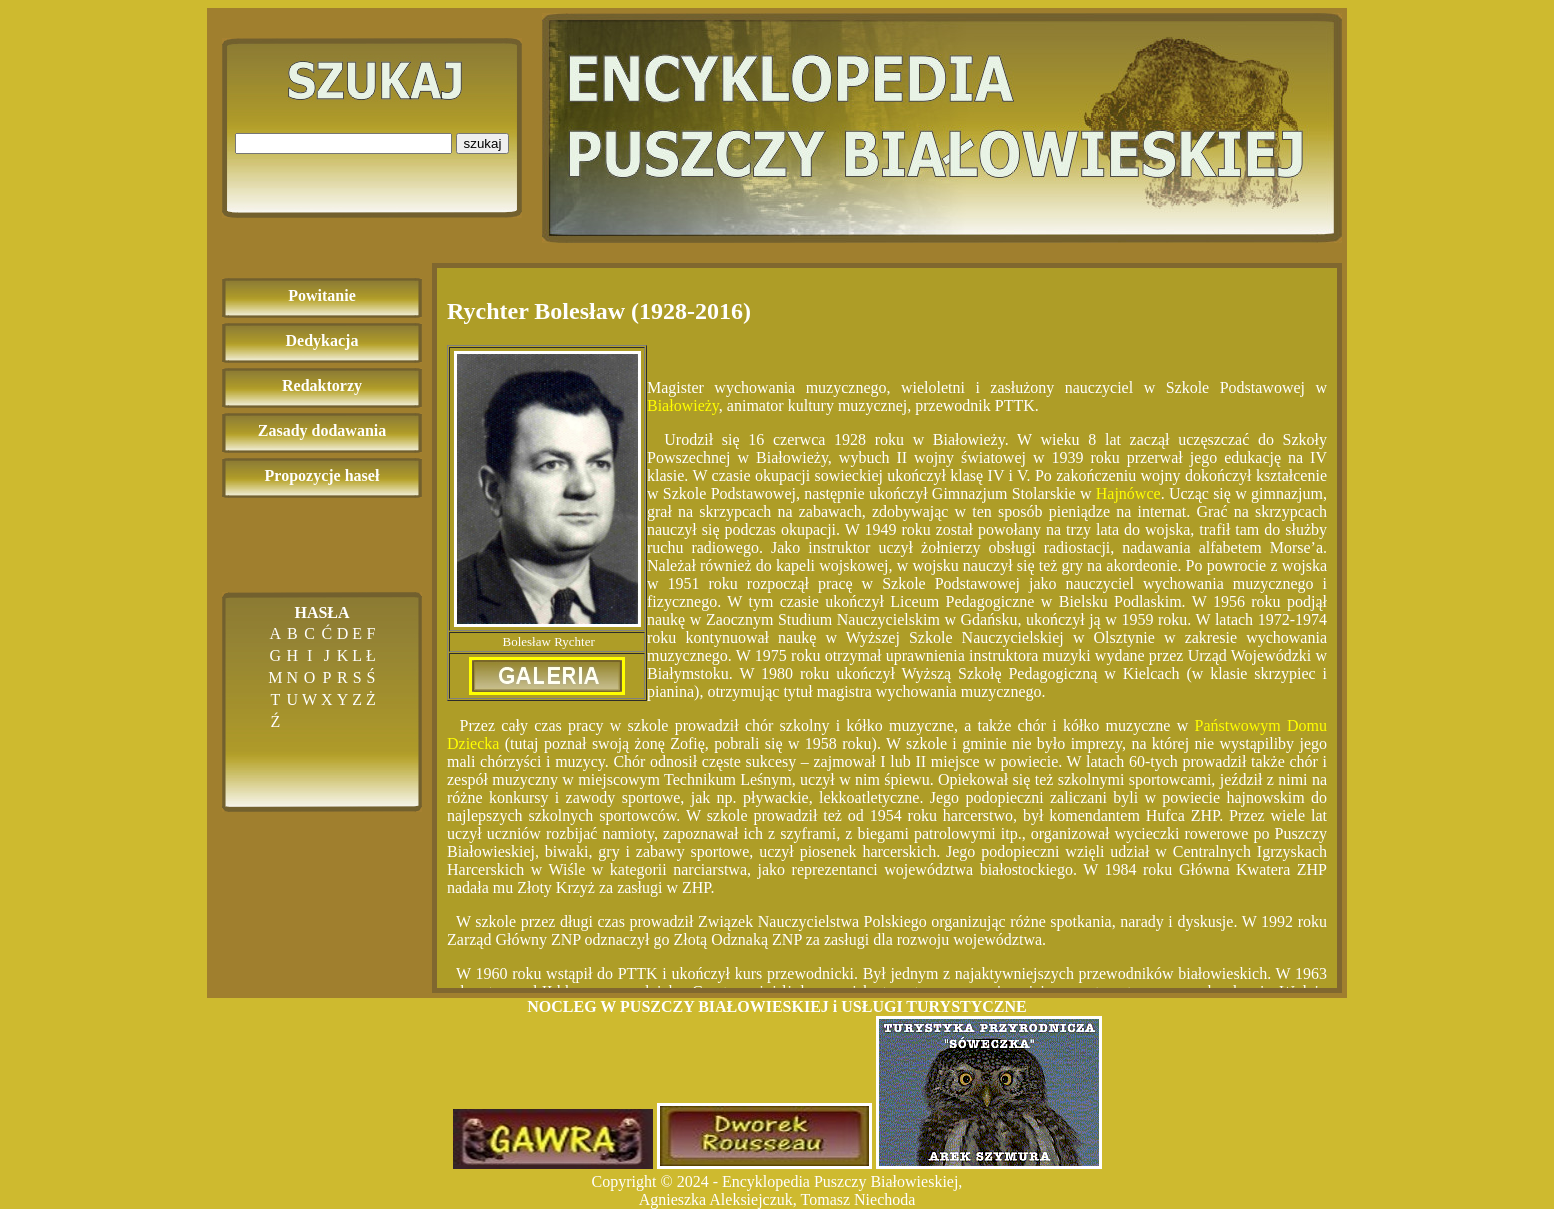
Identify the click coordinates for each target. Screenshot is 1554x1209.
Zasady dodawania (322, 430)
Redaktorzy (322, 385)
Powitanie (322, 295)
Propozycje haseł (322, 475)
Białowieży (683, 405)
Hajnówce (1128, 493)
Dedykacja (322, 340)
